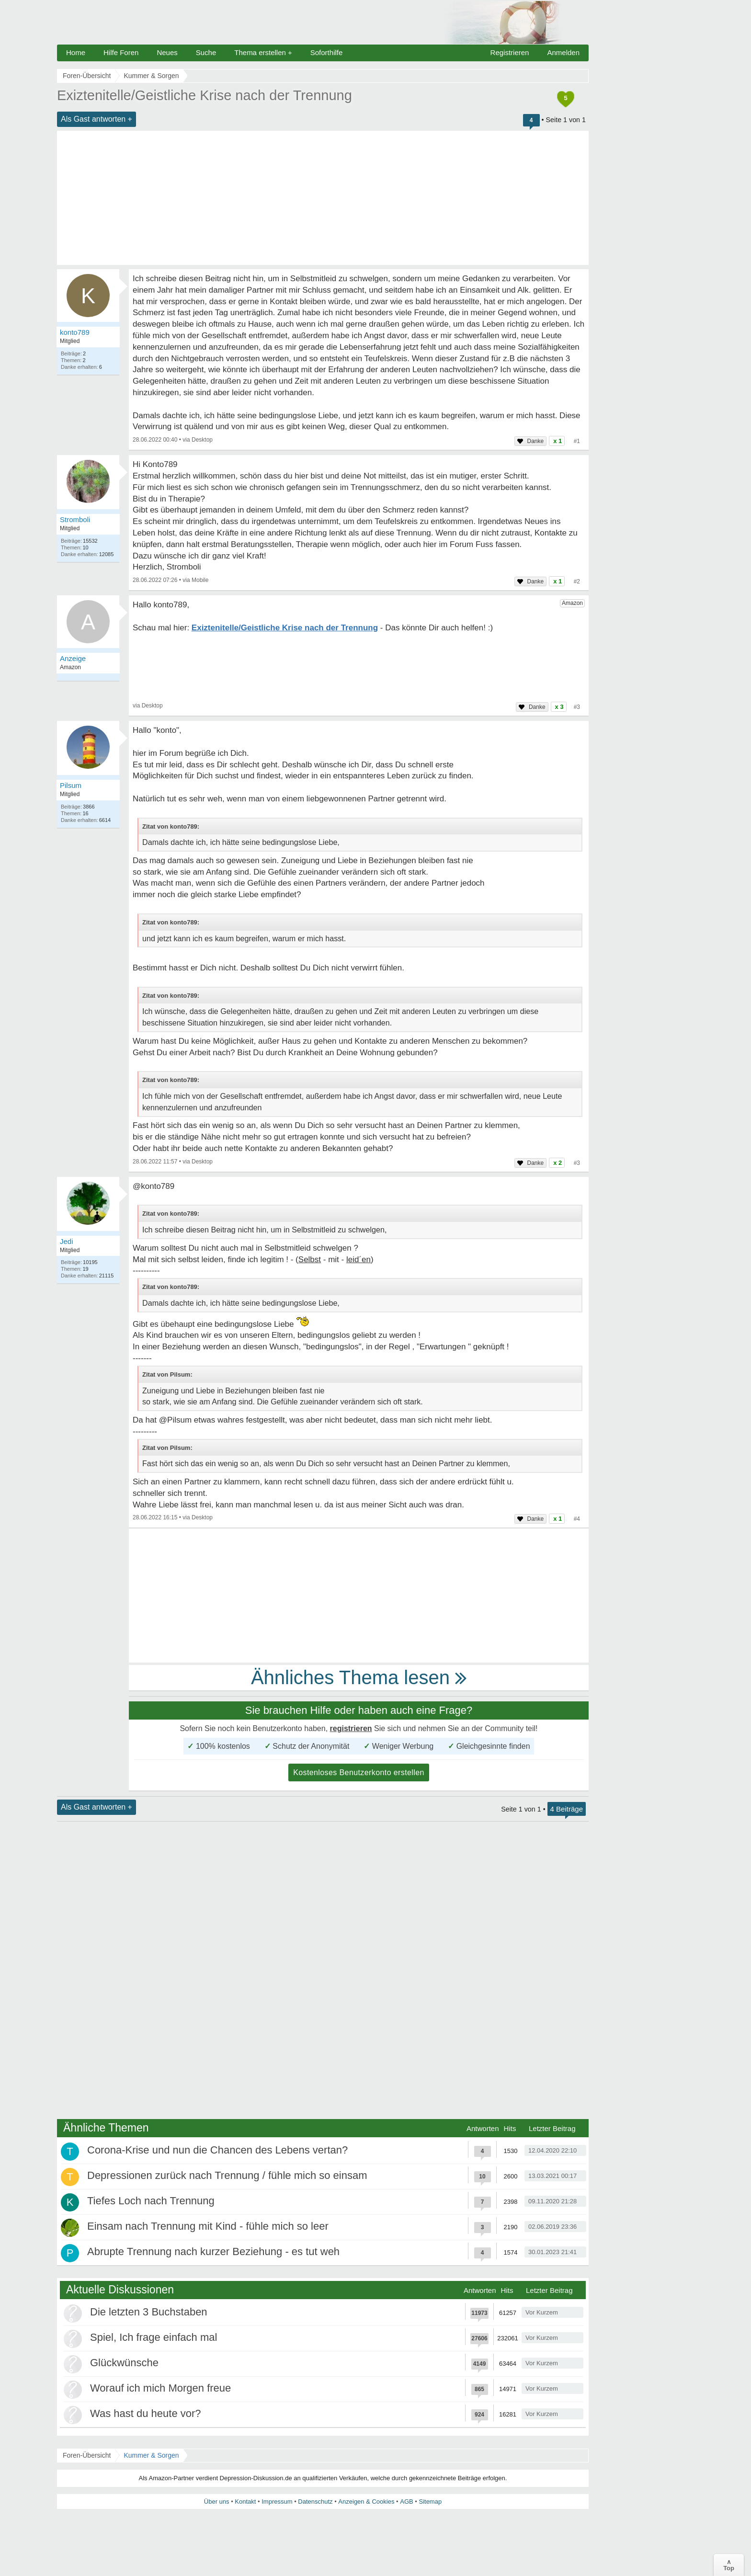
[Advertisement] (323, 198)
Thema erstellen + (263, 52)
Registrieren (509, 52)
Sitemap (430, 2501)
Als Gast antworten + (96, 119)
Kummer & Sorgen (151, 2455)
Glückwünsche (124, 2363)
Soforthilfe (326, 52)
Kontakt (245, 2501)
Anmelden (563, 52)
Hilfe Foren (120, 52)
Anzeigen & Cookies (366, 2501)
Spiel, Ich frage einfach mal (153, 2337)
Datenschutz (315, 2501)
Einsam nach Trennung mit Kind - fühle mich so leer (208, 2226)
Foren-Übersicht (87, 2455)
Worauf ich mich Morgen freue (160, 2388)
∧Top (728, 2565)
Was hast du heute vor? (145, 2413)
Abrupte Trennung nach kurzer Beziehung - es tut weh (213, 2251)
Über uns (216, 2501)
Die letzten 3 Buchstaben (148, 2312)
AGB (406, 2501)
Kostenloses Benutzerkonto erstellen (358, 1772)
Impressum (277, 2501)
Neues (167, 52)
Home (75, 52)
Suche (206, 52)
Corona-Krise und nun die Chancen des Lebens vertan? (217, 2150)
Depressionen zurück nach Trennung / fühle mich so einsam (227, 2175)
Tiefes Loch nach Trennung (151, 2201)
